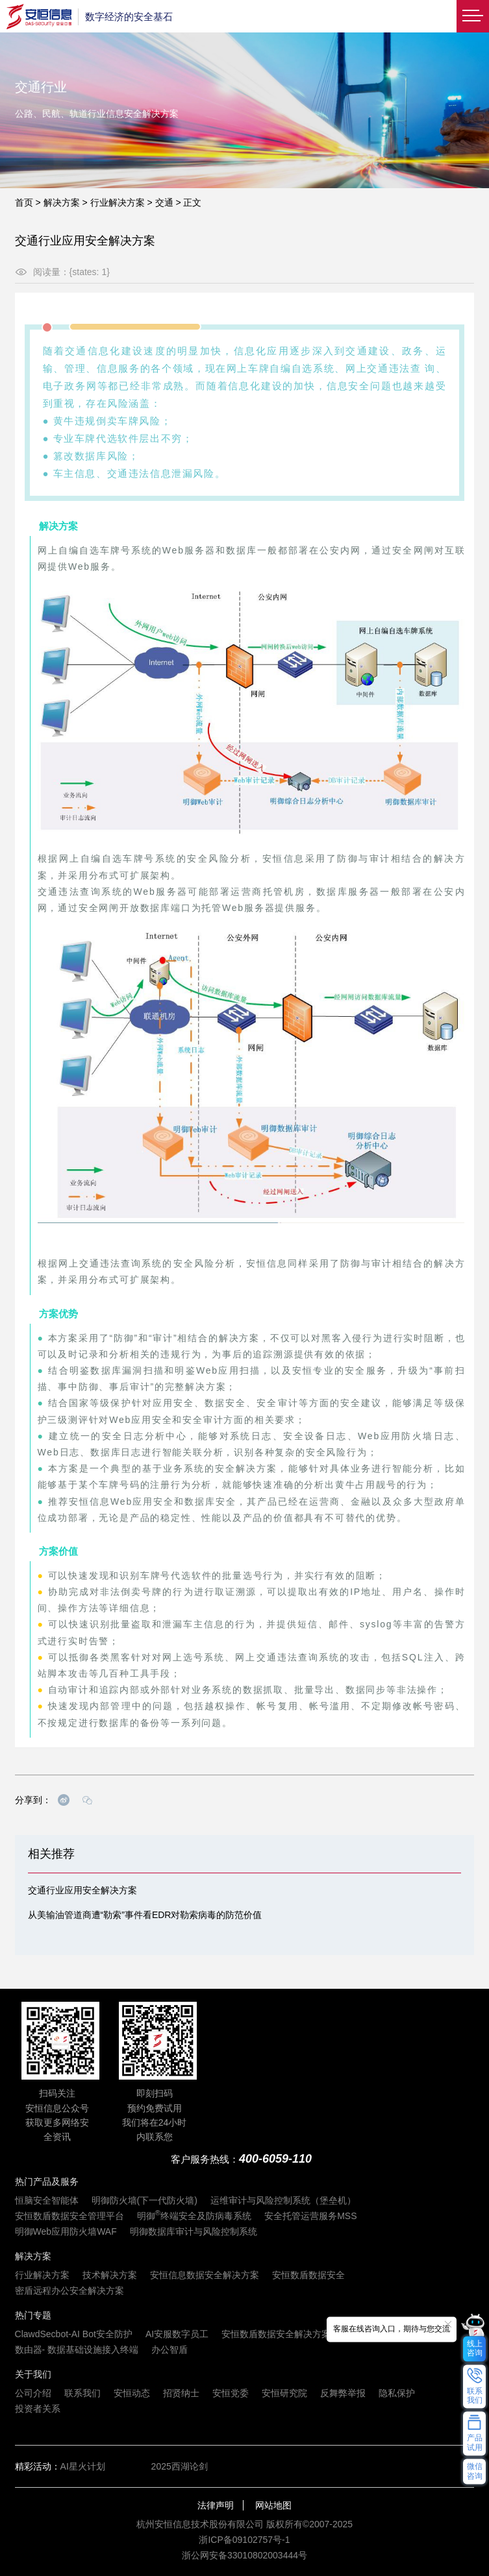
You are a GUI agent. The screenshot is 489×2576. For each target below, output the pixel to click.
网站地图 (273, 2505)
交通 (164, 202)
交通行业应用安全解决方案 (82, 1890)
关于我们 (33, 2374)
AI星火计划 (82, 2466)
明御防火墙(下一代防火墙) (144, 2200)
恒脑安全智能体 (47, 2200)
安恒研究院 (284, 2393)
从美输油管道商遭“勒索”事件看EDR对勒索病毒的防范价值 (145, 1915)
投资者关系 (37, 2408)
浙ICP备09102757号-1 (244, 2539)
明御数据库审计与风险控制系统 (193, 2231)
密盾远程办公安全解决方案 (69, 2290)
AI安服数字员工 (176, 2334)
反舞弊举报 (343, 2393)
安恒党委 (230, 2393)
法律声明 (215, 2505)
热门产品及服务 (47, 2181)
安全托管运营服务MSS (310, 2216)
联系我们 (82, 2393)
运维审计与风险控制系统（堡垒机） (283, 2200)
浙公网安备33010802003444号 (244, 2555)
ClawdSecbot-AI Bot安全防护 (73, 2334)
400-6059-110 (275, 2158)
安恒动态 (132, 2393)
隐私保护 (397, 2393)
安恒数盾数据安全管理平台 (69, 2216)
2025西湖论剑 (179, 2466)
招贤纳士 (181, 2393)
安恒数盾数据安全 (308, 2275)
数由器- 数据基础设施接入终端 (77, 2349)
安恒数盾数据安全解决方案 (276, 2334)
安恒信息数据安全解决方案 (204, 2275)
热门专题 (33, 2315)
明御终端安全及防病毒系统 (194, 2216)
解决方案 (62, 202)
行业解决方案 (117, 202)
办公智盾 (169, 2349)
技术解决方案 (109, 2275)
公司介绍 (33, 2393)
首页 (24, 202)
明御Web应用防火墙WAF (66, 2231)
